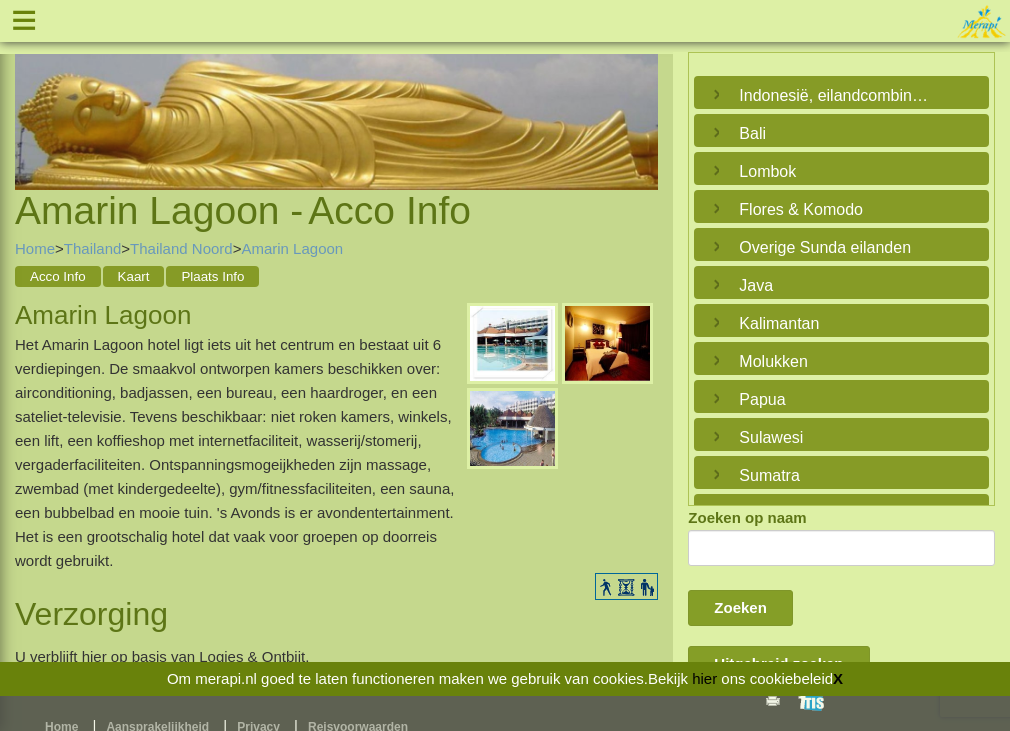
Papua (762, 399)
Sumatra (769, 475)
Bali (752, 133)
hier (704, 678)
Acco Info (58, 276)
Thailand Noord (181, 248)
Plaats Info (212, 276)
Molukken (773, 361)
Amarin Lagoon (292, 248)
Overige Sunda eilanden (825, 247)
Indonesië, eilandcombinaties (836, 95)
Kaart (134, 276)
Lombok (767, 171)
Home (35, 248)
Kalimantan (779, 323)
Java (756, 285)
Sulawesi (771, 437)
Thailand (93, 248)
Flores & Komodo (801, 209)
